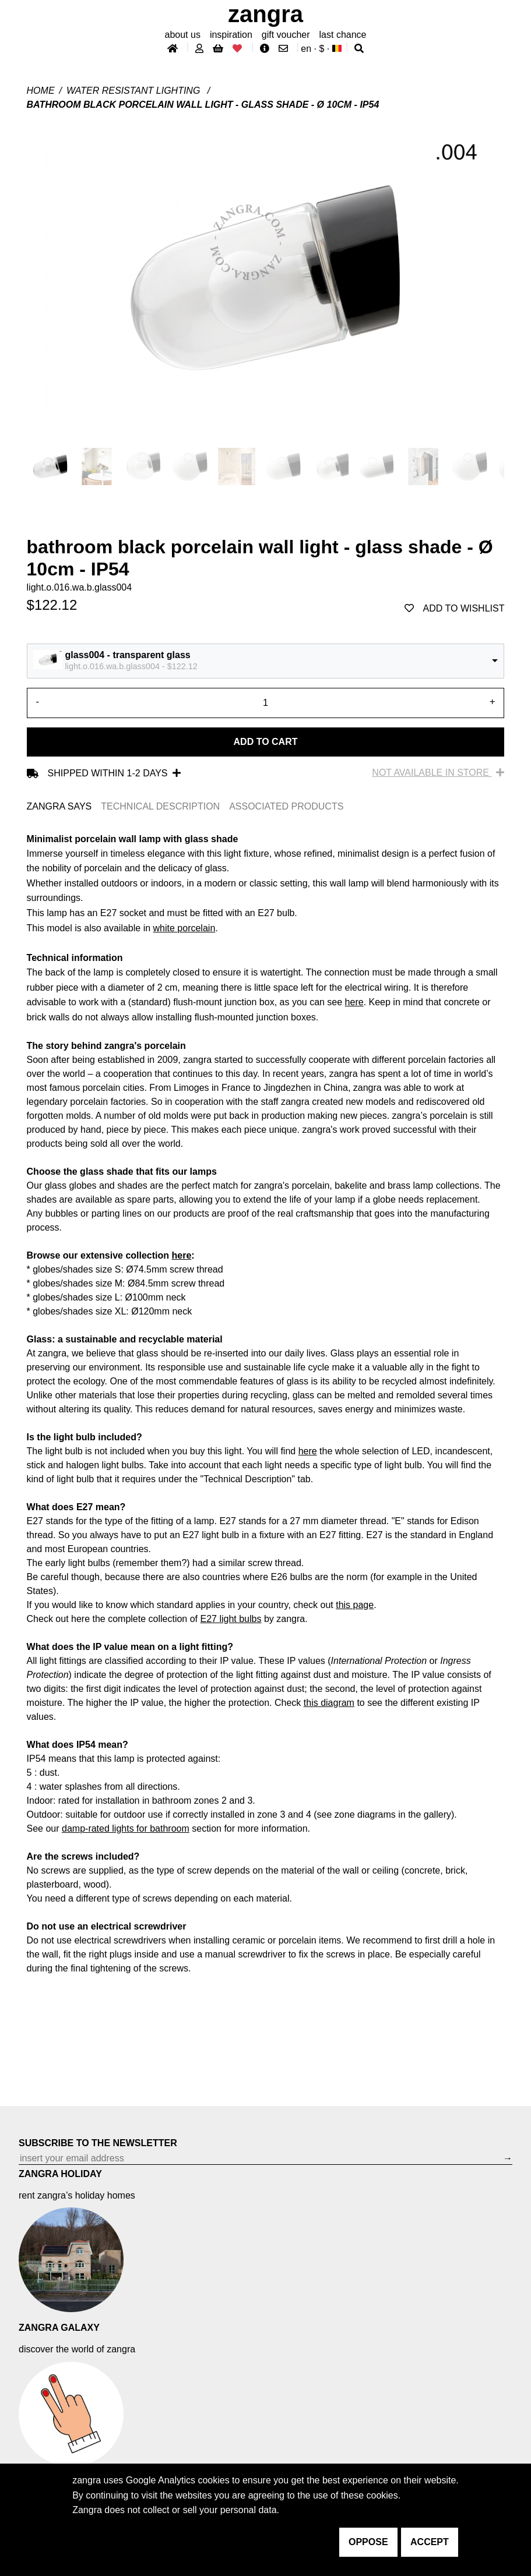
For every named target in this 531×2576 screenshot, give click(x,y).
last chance (343, 35)
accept (429, 2542)
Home (41, 91)
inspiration (231, 35)
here (354, 1002)
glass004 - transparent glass (128, 655)
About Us (183, 35)
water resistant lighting (134, 91)
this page (355, 1605)
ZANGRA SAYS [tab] (59, 806)
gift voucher (286, 35)
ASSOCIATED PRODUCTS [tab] (286, 806)
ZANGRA (265, 14)
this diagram (329, 1703)
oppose (368, 2542)
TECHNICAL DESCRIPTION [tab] (160, 806)
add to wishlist (455, 608)
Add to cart (266, 742)
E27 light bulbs (231, 1619)
